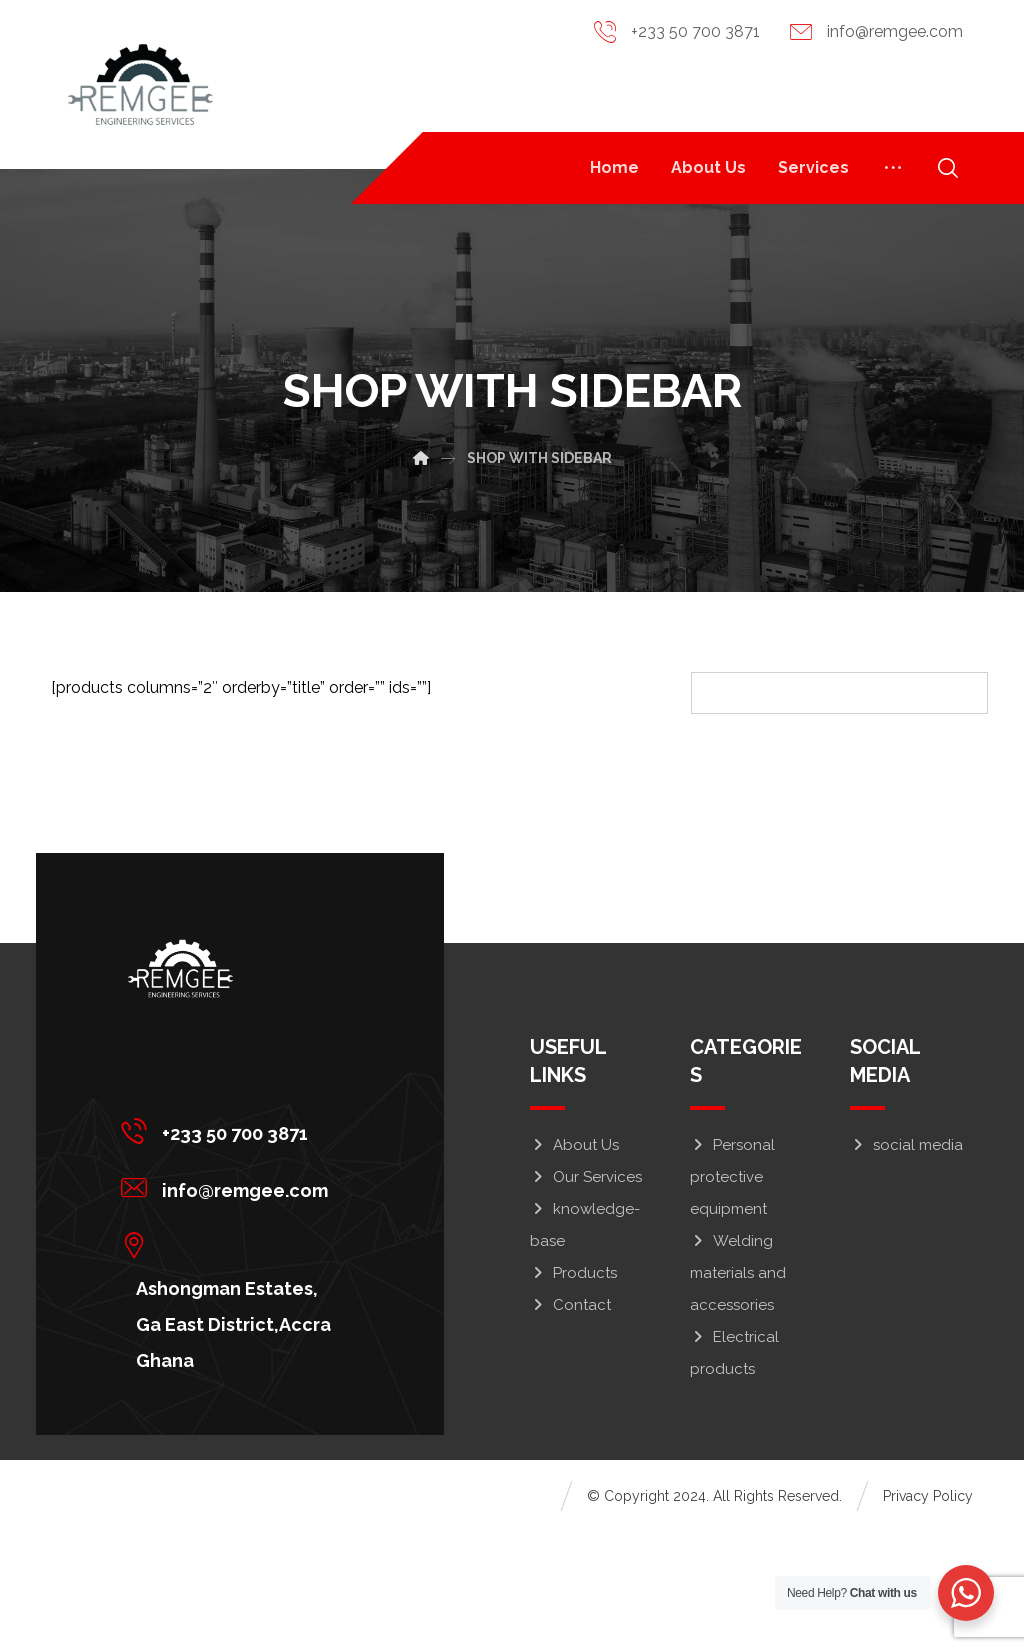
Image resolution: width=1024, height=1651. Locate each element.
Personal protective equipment (732, 1296)
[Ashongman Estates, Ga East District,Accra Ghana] (232, 1363)
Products (573, 1392)
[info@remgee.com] (232, 1306)
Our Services (586, 1296)
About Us (574, 1264)
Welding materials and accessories (738, 1392)
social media (906, 1264)
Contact (570, 1424)
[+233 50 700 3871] (232, 1249)
